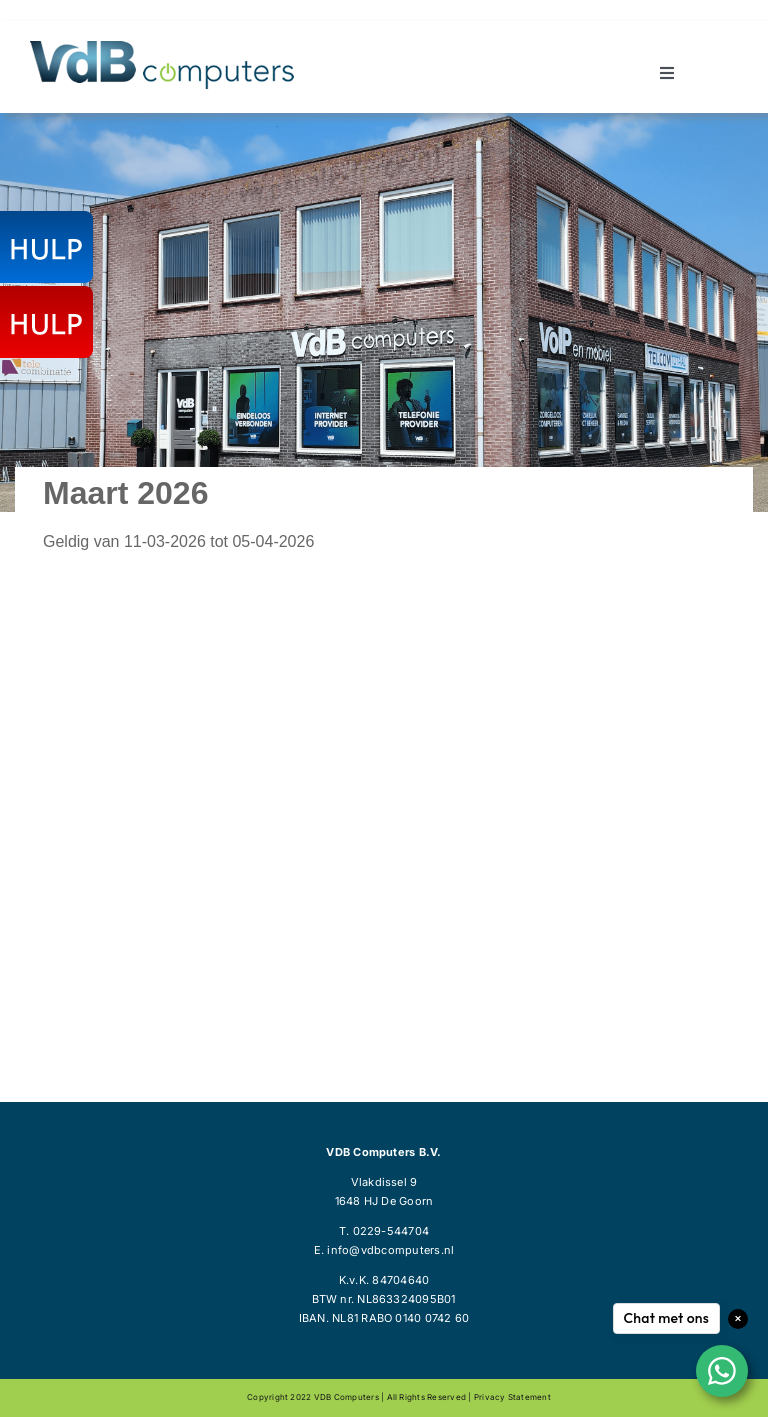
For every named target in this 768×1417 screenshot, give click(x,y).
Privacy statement (512, 1397)
